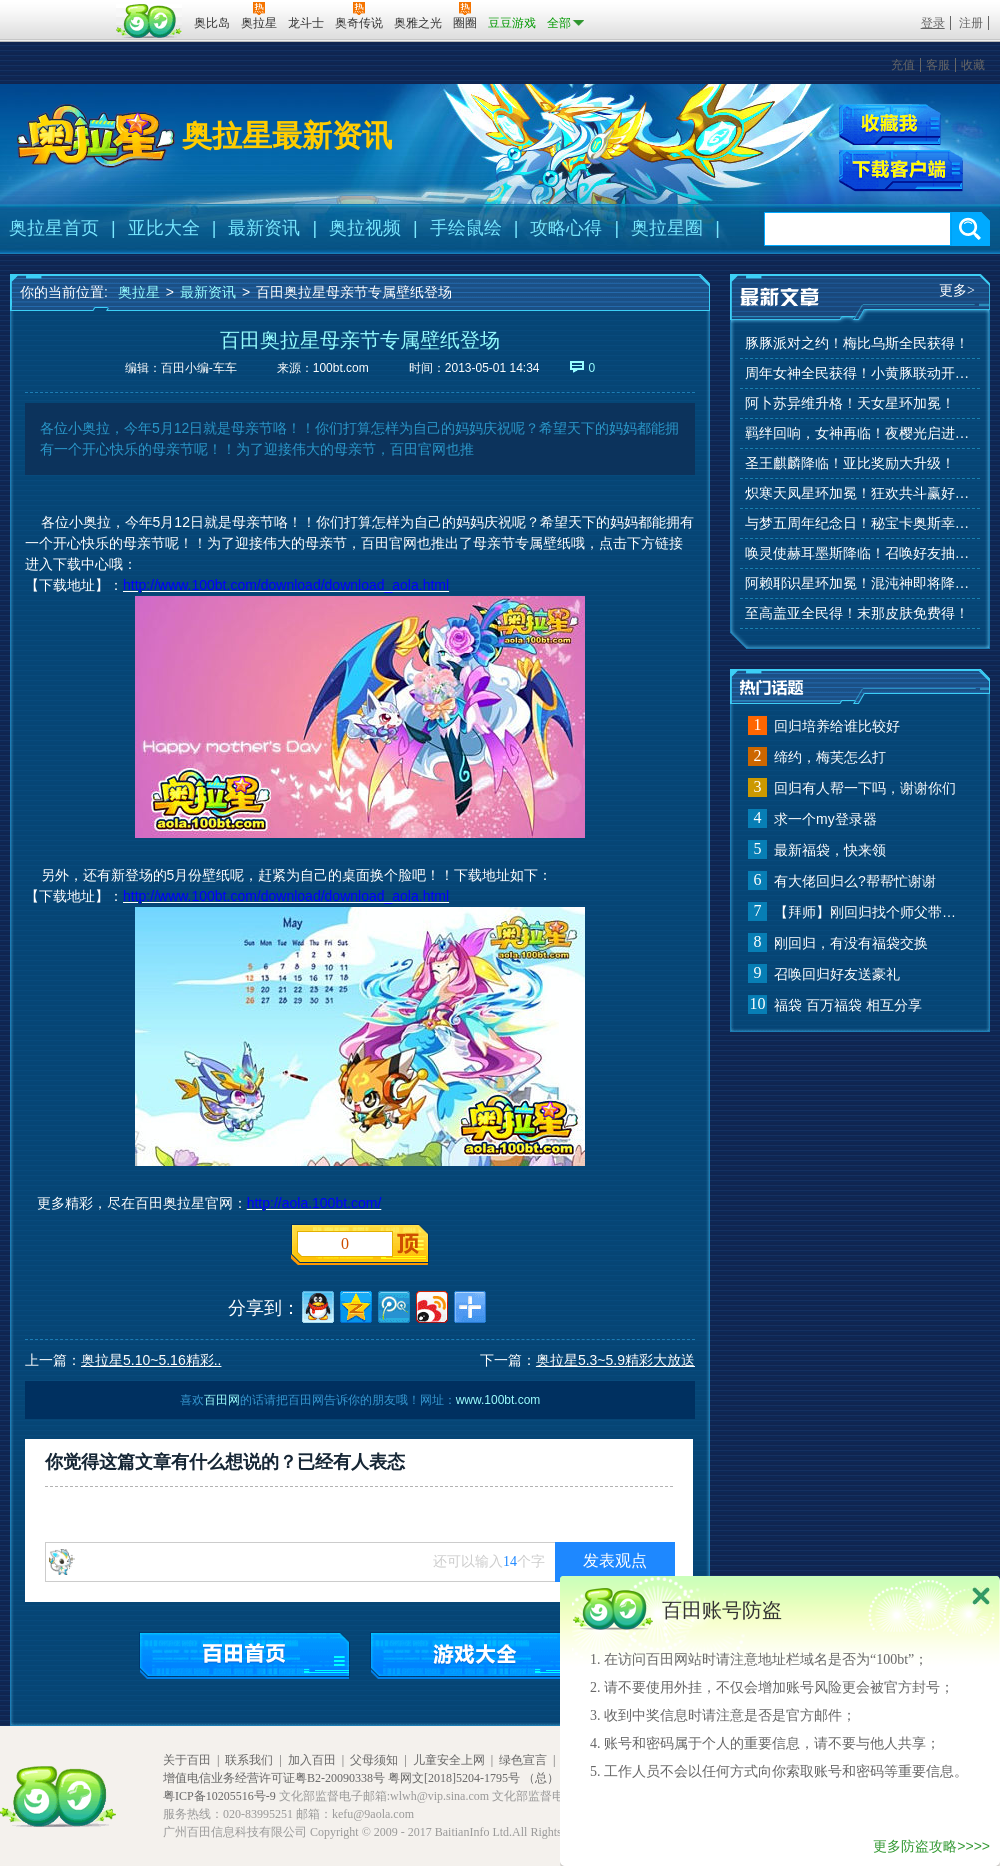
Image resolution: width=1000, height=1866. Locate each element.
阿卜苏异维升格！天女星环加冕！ (850, 403)
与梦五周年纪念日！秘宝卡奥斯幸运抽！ (860, 523)
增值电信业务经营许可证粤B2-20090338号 (274, 1778)
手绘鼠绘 (466, 228)
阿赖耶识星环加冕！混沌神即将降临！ (860, 583)
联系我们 (249, 1760)
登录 (933, 23)
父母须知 (374, 1760)
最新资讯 (264, 228)
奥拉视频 (365, 228)
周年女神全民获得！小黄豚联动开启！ (860, 373)
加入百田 (312, 1760)
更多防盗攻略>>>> (931, 1846)
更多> (957, 290)
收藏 (973, 65)
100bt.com (341, 368)
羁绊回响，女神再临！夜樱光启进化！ (860, 433)
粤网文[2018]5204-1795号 (454, 1778)
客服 (938, 65)
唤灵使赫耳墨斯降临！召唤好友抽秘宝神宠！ (860, 553)
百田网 (149, 21)
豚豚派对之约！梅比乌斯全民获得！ (857, 343)
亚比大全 (164, 228)
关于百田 (187, 1760)
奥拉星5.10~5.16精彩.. (151, 1360)
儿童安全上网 (449, 1760)
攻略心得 (566, 228)
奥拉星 (139, 292)
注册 (971, 23)
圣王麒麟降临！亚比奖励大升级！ (850, 463)
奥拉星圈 (667, 228)
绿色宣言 (523, 1760)
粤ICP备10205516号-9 (219, 1796)
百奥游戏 (60, 9)
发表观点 (615, 1560)
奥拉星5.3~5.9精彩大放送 (615, 1360)
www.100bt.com (498, 1400)
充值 (903, 65)
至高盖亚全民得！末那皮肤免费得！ (857, 613)
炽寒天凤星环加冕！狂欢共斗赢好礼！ (860, 493)
